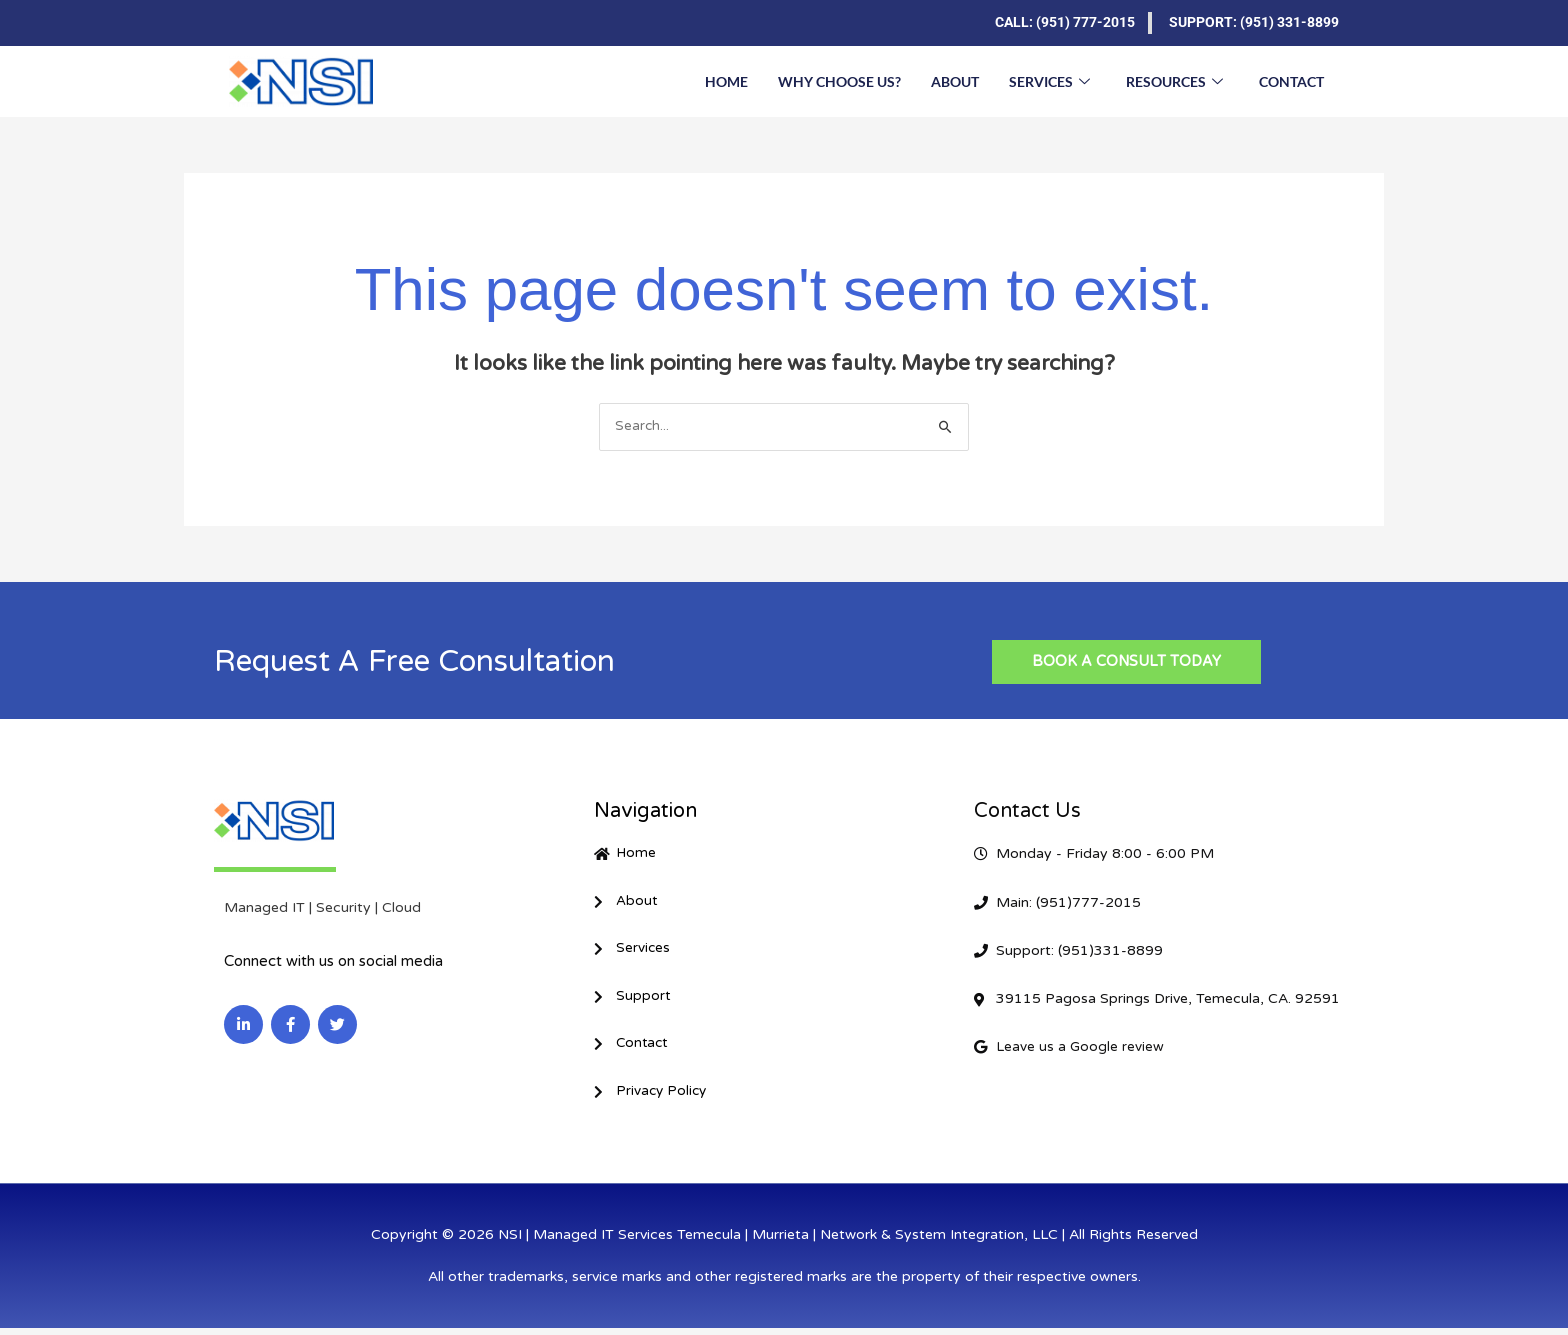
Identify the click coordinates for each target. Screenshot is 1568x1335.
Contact (1291, 80)
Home (726, 80)
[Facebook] (284, 23)
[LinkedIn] (244, 23)
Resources (1174, 81)
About (955, 80)
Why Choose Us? (839, 80)
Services (1049, 81)
